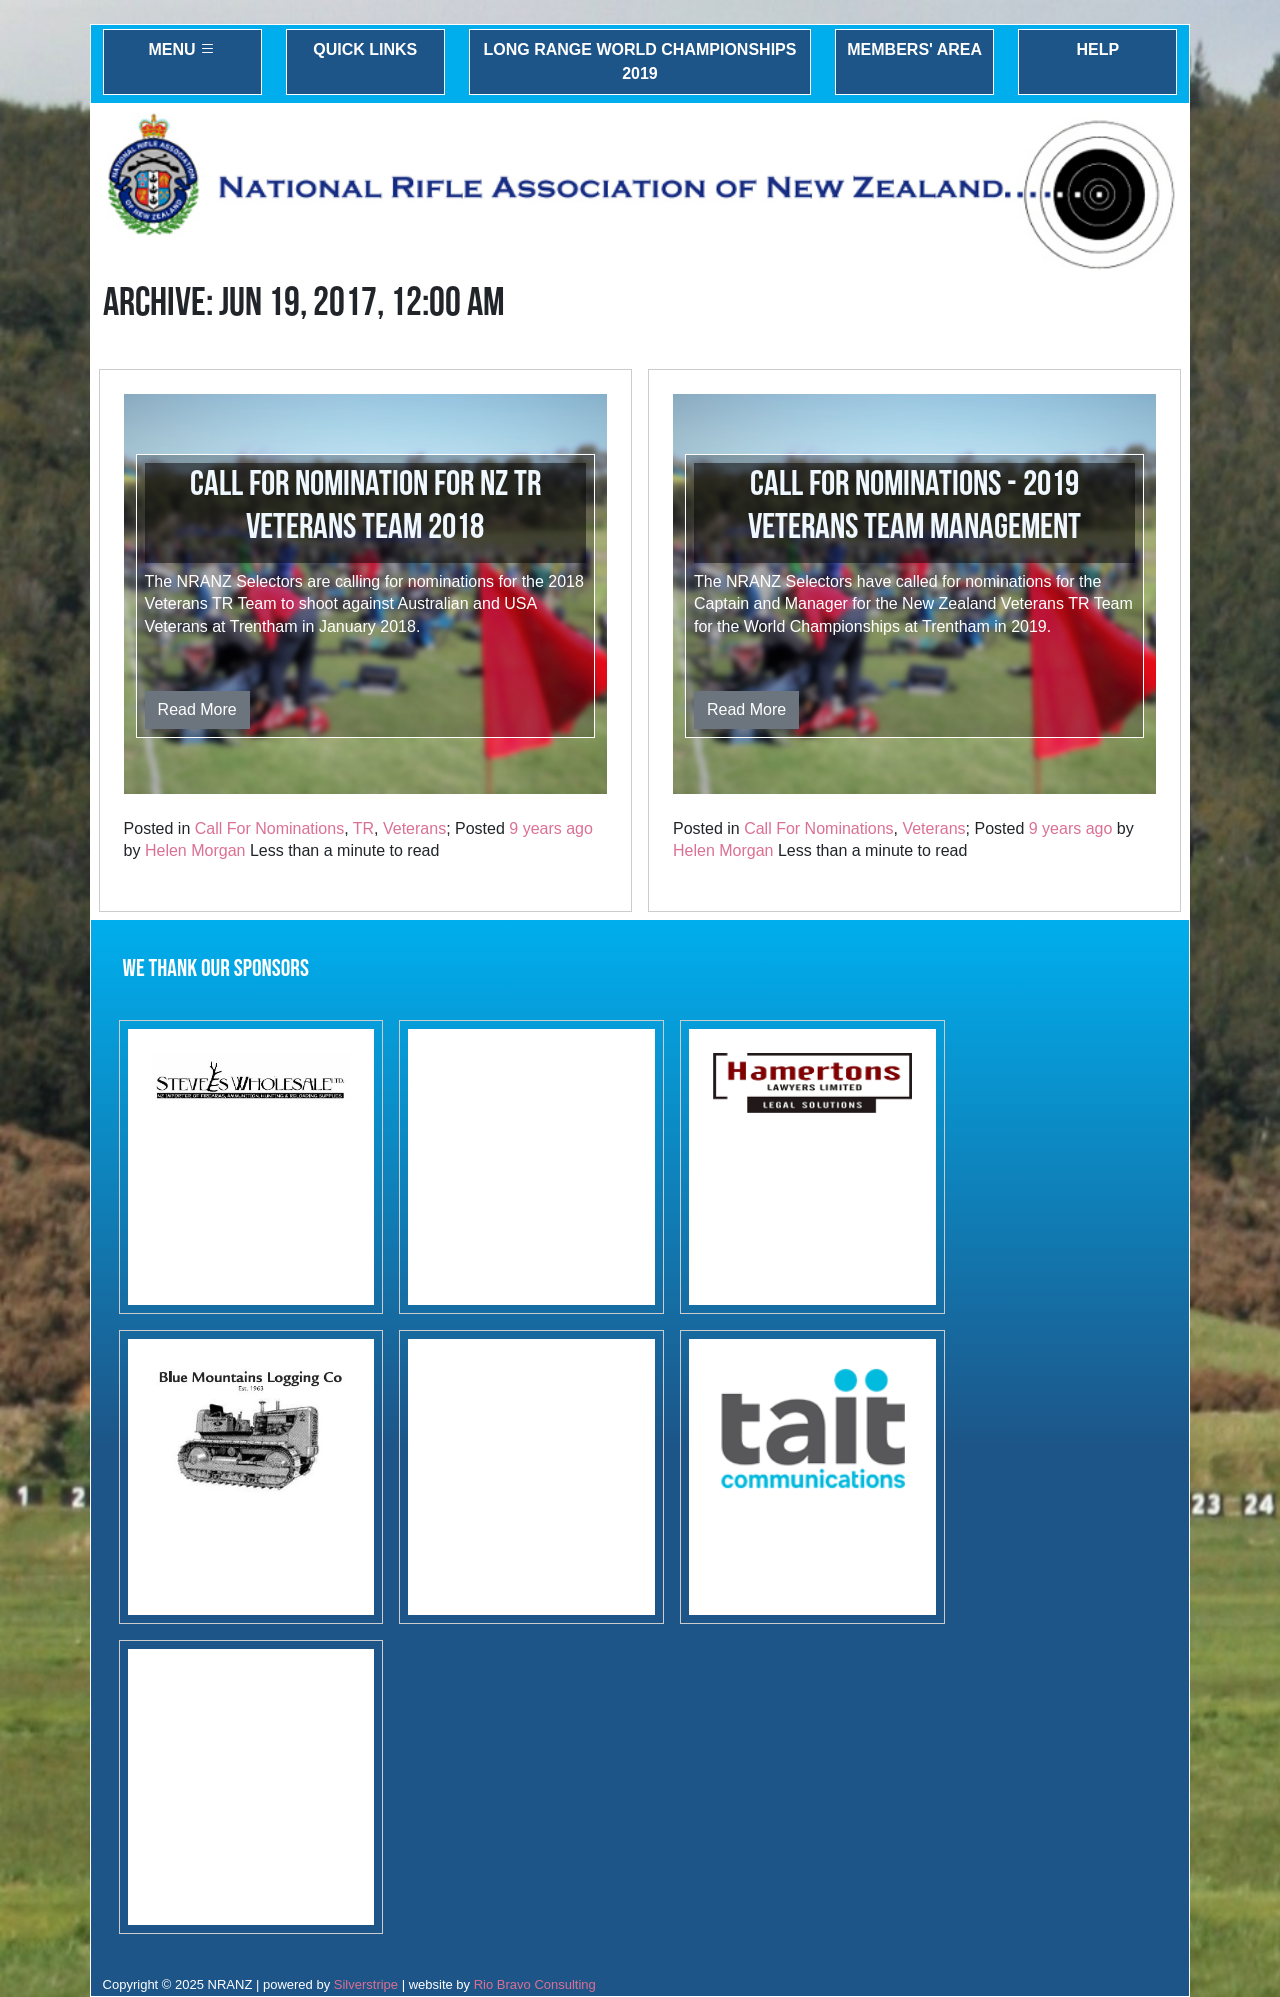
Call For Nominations (269, 828)
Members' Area (914, 49)
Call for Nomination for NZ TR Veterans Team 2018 (365, 506)
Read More (197, 709)
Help (1097, 49)
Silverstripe (366, 1984)
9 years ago (551, 828)
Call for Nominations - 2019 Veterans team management (914, 506)
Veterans (414, 828)
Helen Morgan (195, 850)
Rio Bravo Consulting (535, 1984)
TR (363, 828)
